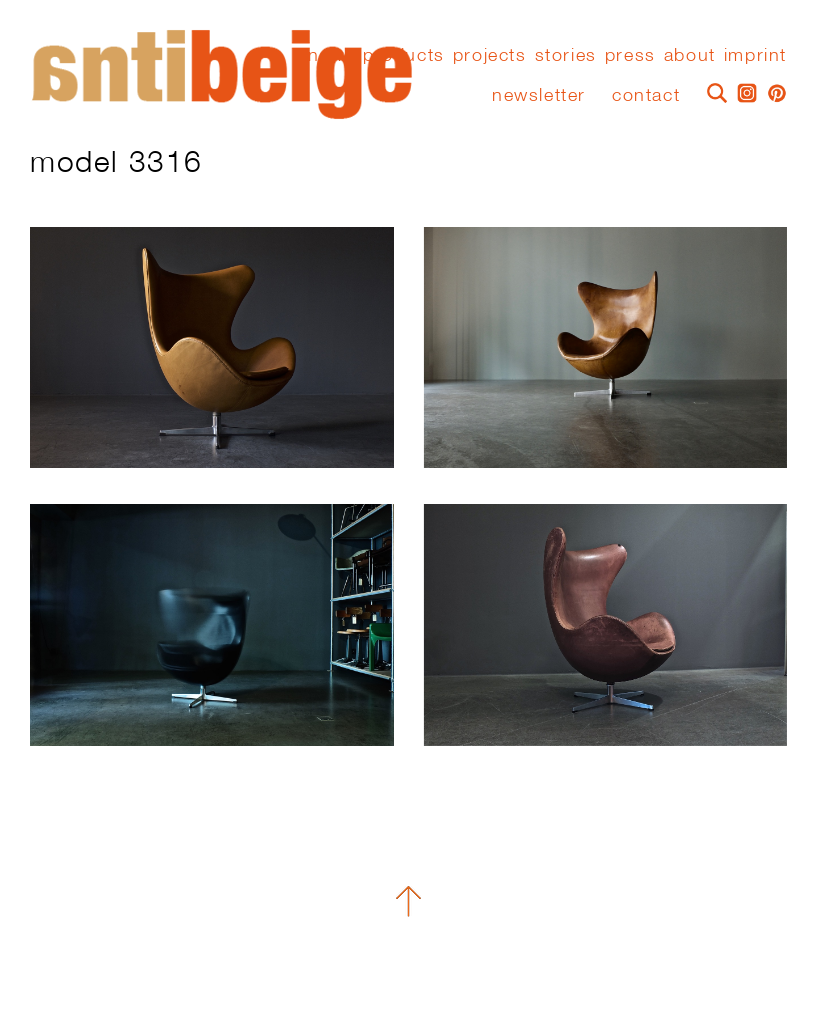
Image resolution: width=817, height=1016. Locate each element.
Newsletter (539, 94)
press (630, 55)
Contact (646, 94)
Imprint (755, 55)
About (690, 55)
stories (566, 55)
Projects (490, 55)
